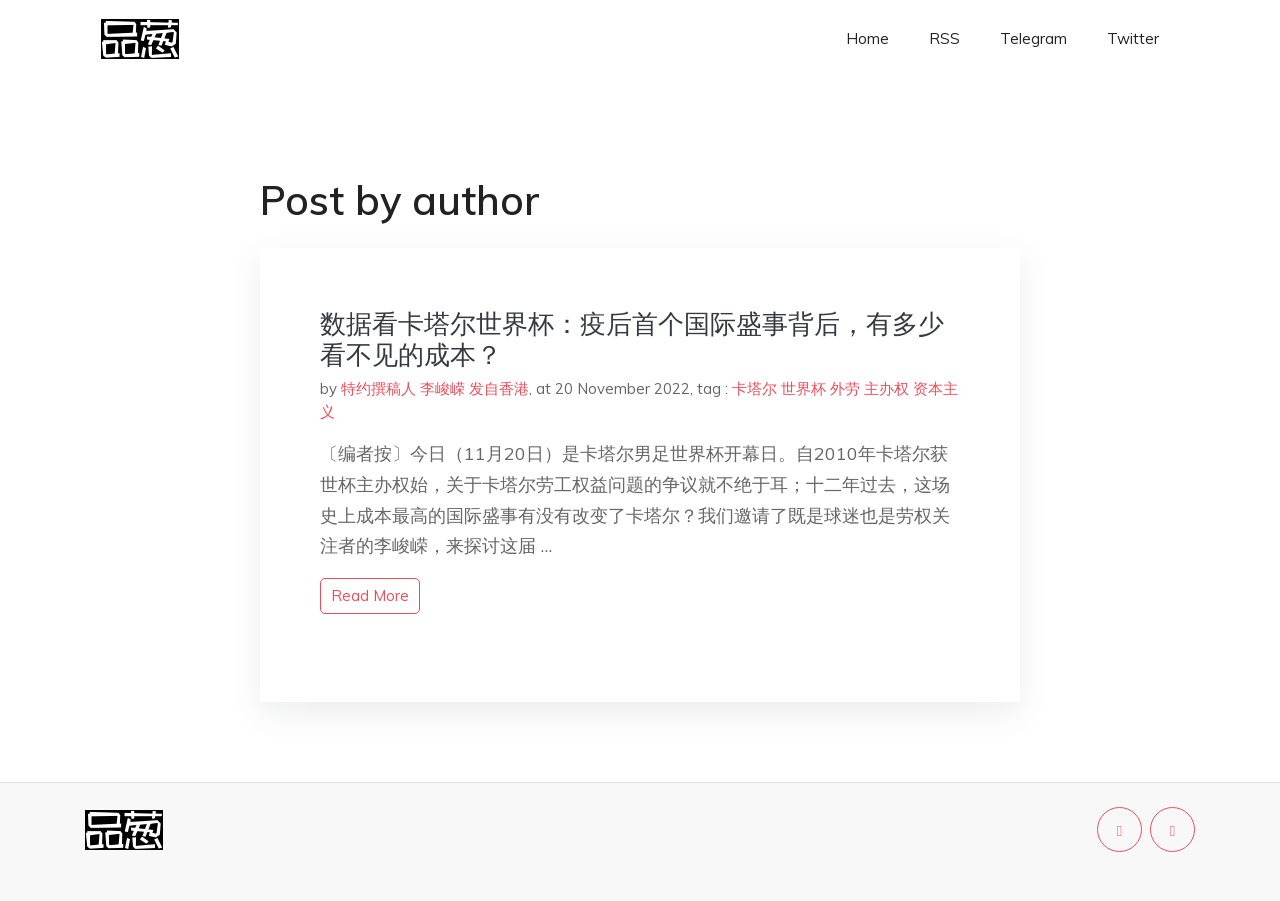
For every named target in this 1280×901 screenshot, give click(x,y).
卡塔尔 (754, 388)
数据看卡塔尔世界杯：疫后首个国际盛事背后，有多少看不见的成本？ (632, 339)
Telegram (1033, 38)
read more (370, 595)
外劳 (845, 388)
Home (867, 38)
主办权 (886, 388)
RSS (944, 38)
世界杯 (803, 388)
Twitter (1133, 38)
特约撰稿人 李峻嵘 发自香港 (435, 388)
